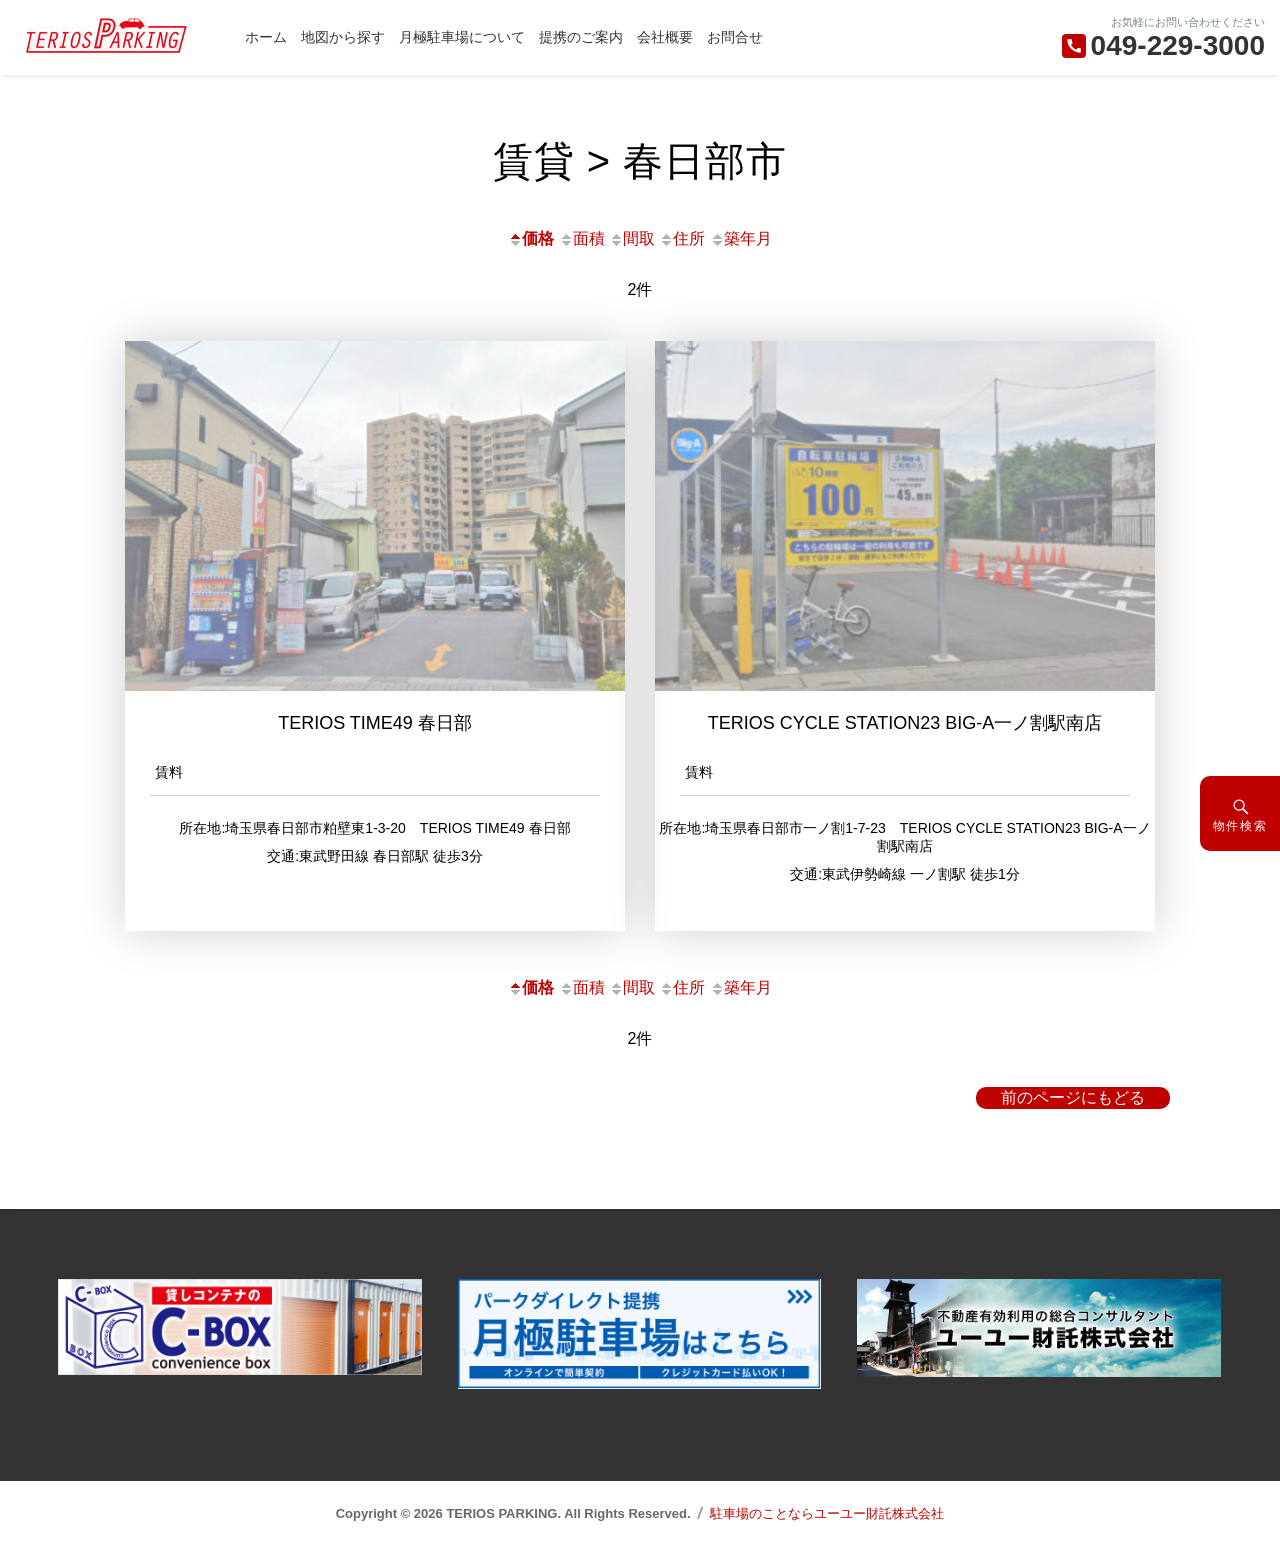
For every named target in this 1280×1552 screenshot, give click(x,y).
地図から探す (343, 37)
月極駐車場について (462, 37)
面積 (582, 238)
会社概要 (665, 37)
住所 (682, 238)
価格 (531, 238)
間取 (632, 238)
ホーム (266, 37)
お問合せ (735, 37)
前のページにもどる (1073, 1097)
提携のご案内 (581, 37)
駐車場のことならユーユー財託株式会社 (827, 1513)
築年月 (741, 238)
